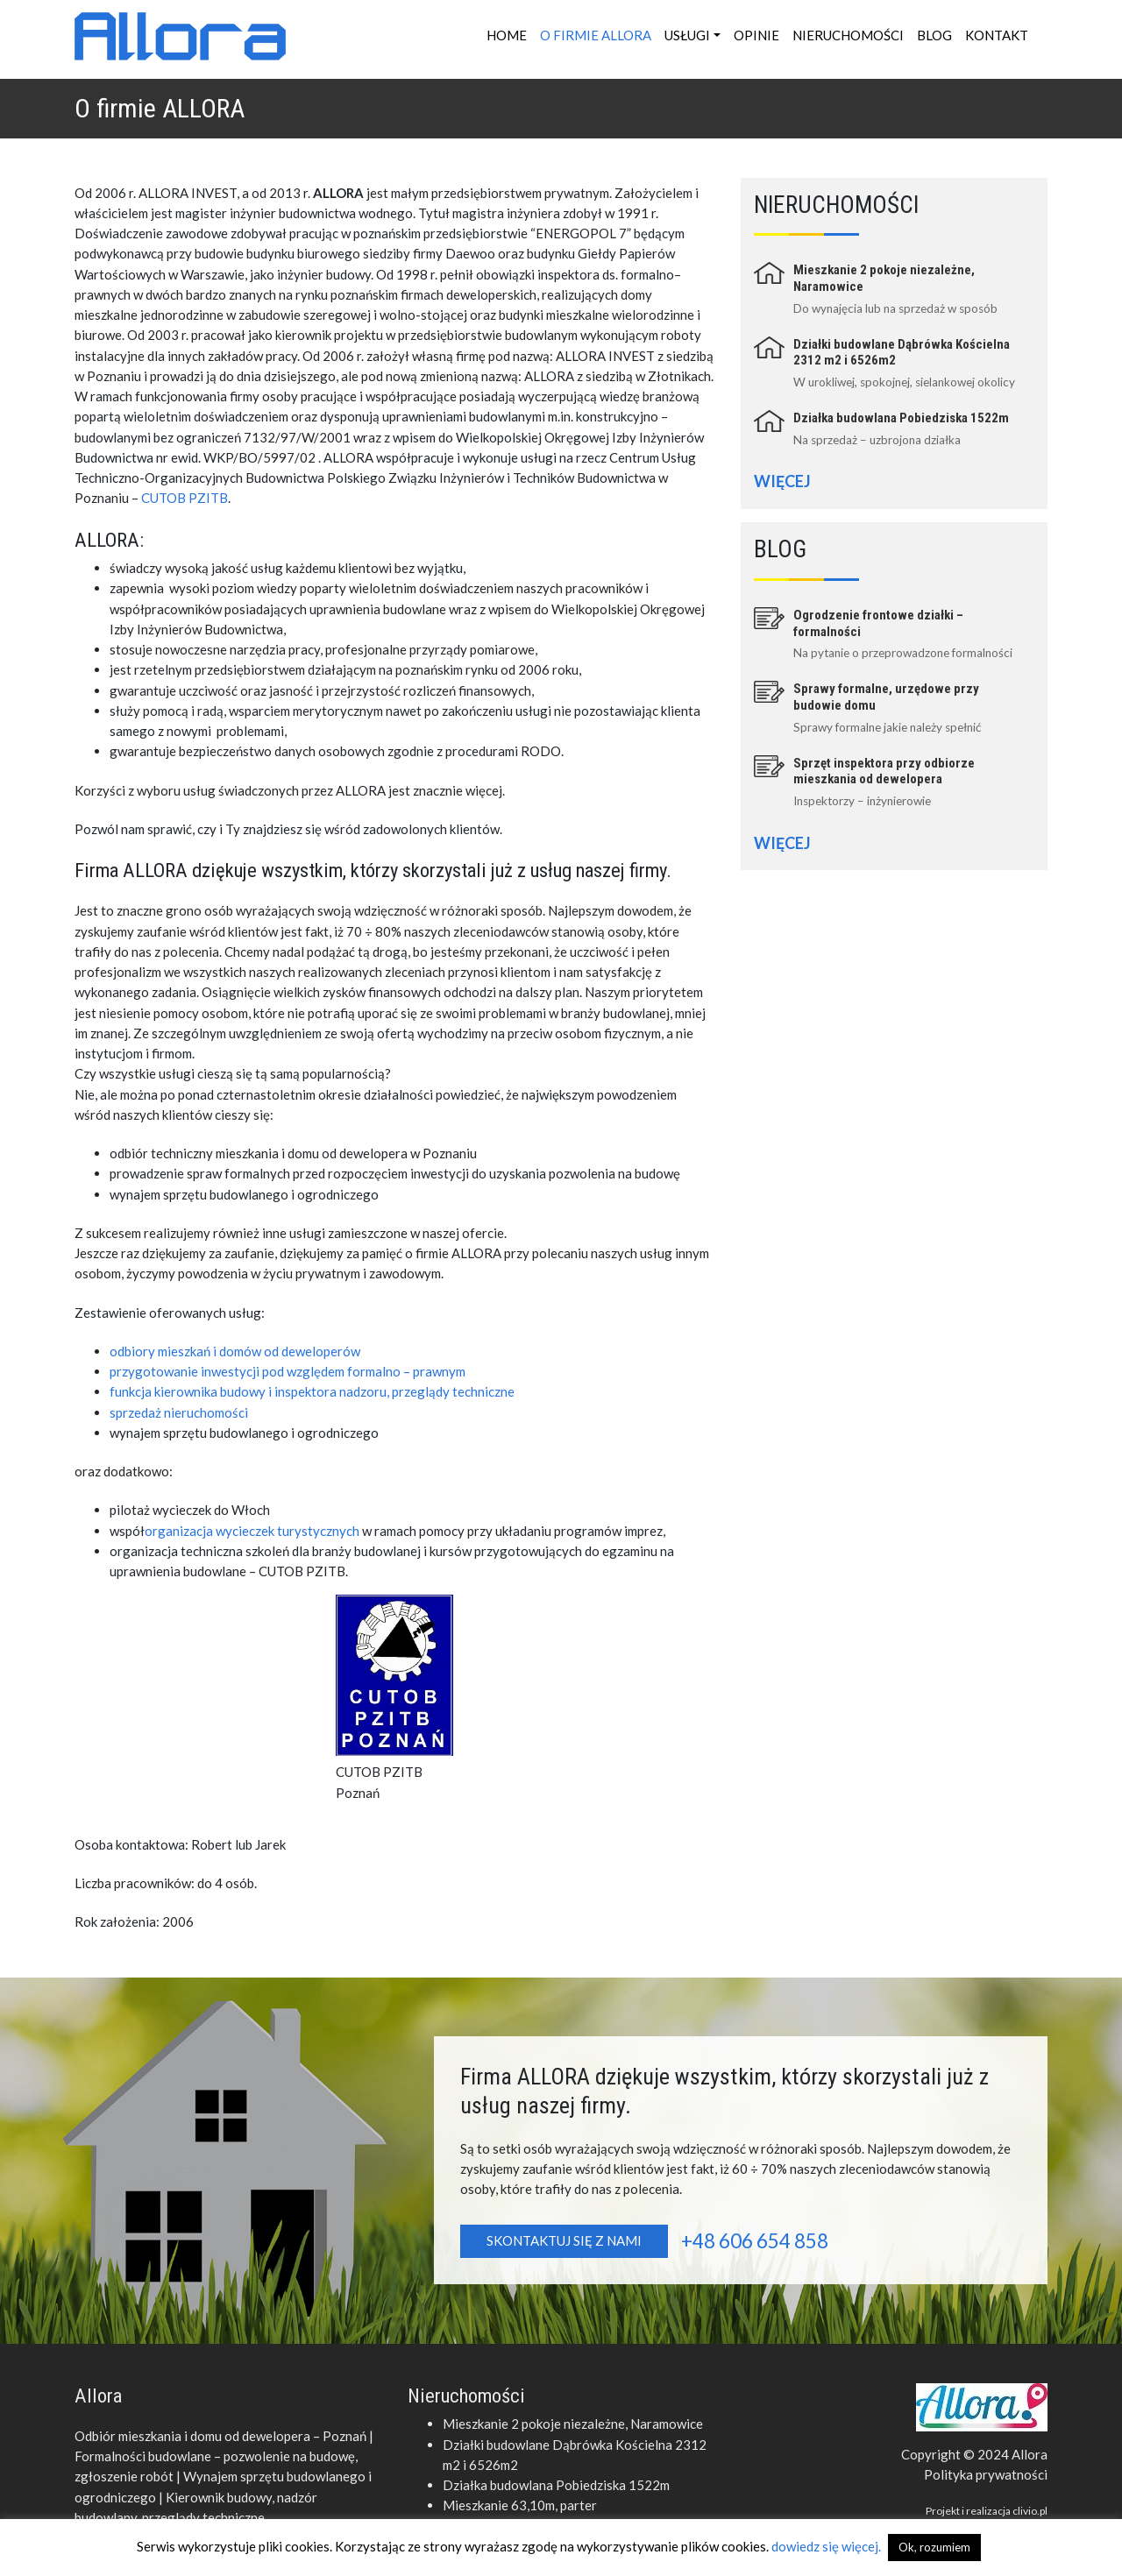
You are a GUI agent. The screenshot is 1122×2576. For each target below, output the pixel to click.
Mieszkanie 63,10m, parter (520, 2505)
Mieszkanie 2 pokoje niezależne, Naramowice (573, 2423)
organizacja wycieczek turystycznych (252, 1531)
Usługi (687, 35)
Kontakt (996, 35)
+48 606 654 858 (754, 2241)
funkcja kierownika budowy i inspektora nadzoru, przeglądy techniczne (312, 1391)
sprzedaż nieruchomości (179, 1412)
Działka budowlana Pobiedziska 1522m (901, 418)
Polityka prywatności (985, 2474)
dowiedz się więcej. (827, 2546)
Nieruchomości (848, 35)
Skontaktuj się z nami (564, 2240)
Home (506, 35)
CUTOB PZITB (184, 498)
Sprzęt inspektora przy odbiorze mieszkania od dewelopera (884, 771)
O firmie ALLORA (595, 35)
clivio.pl (1029, 2510)
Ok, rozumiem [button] (934, 2547)
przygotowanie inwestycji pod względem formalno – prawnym (287, 1371)
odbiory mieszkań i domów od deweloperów (235, 1351)
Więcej (782, 481)
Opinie (756, 35)
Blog (934, 35)
